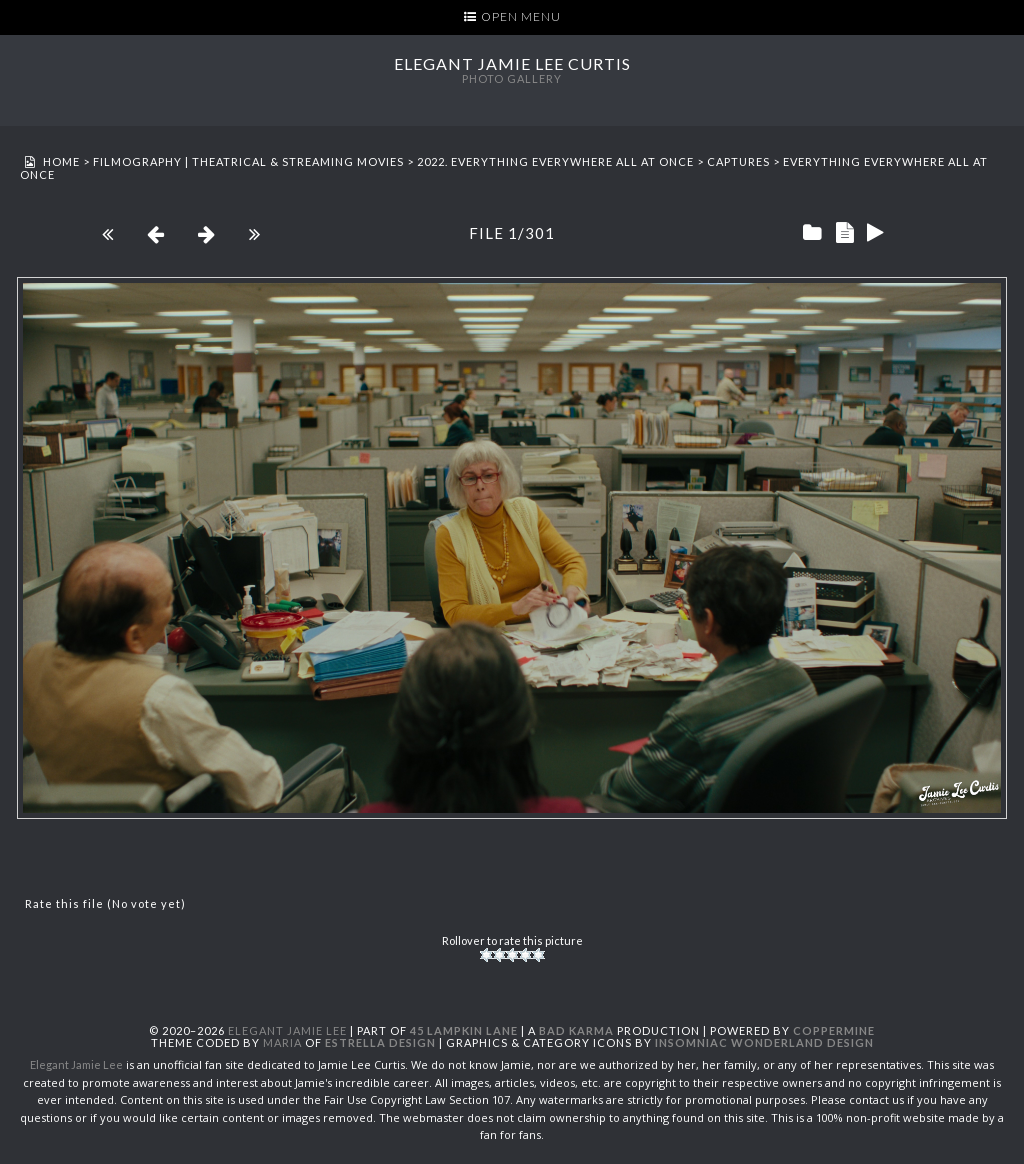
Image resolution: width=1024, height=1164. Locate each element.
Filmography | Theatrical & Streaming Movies (248, 161)
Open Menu (521, 16)
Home (61, 161)
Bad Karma (576, 1030)
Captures (738, 161)
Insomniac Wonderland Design (764, 1042)
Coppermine (834, 1030)
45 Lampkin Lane (464, 1030)
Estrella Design (380, 1042)
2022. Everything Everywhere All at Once (555, 161)
